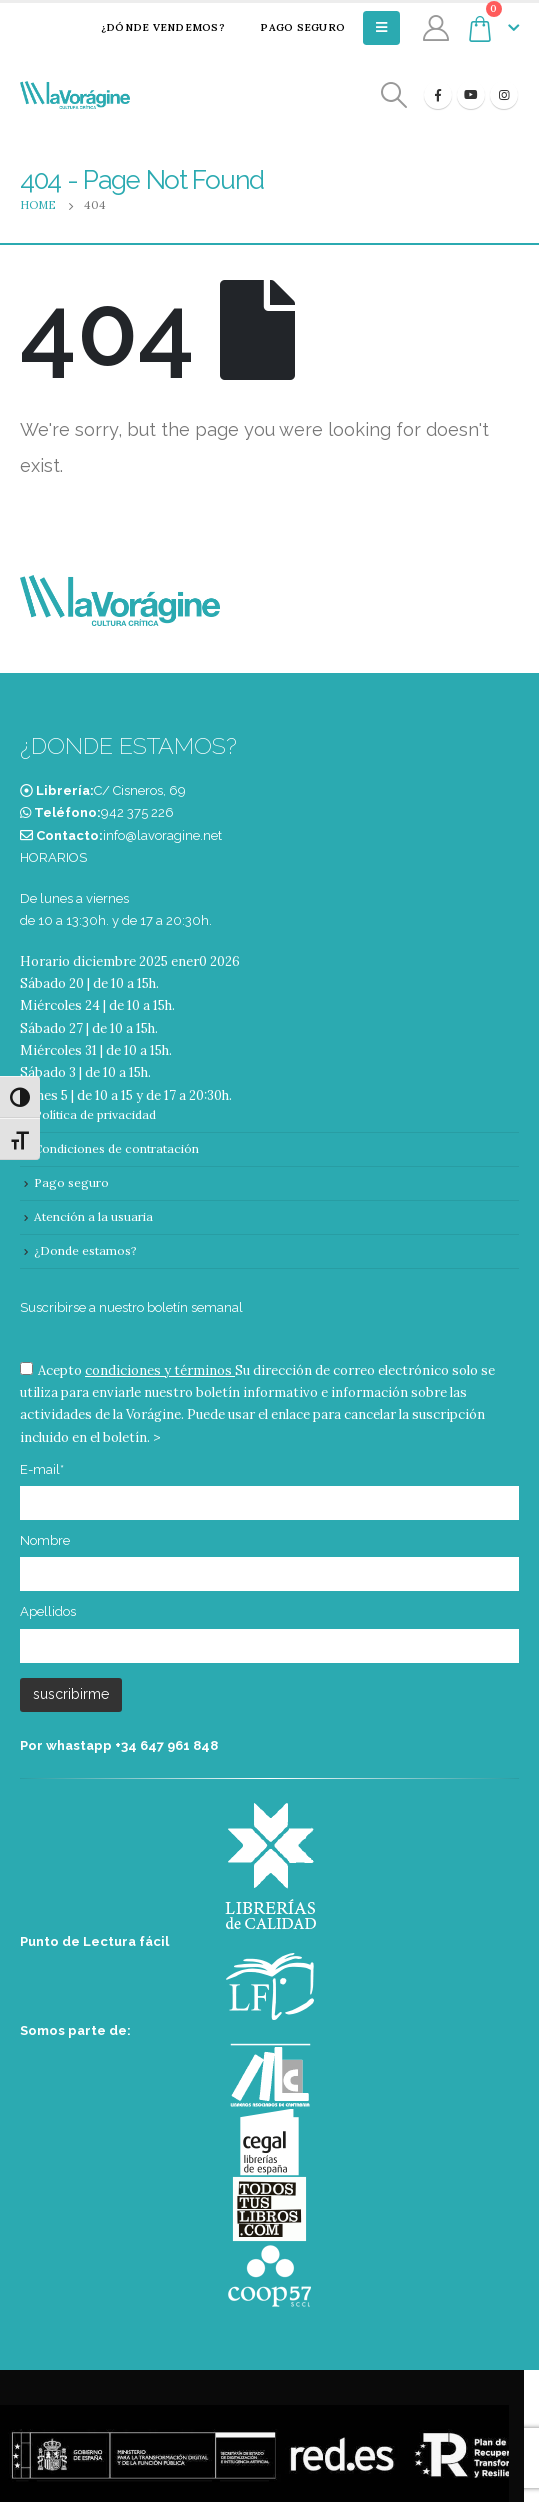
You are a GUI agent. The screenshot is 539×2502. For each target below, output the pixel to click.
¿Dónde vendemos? (150, 27)
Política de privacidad (95, 1114)
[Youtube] (471, 95)
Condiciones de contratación (116, 1148)
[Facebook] (438, 95)
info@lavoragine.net (162, 835)
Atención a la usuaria (93, 1216)
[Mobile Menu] (381, 28)
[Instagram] (504, 95)
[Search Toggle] (394, 95)
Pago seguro (290, 27)
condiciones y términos (158, 1370)
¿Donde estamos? (85, 1250)
